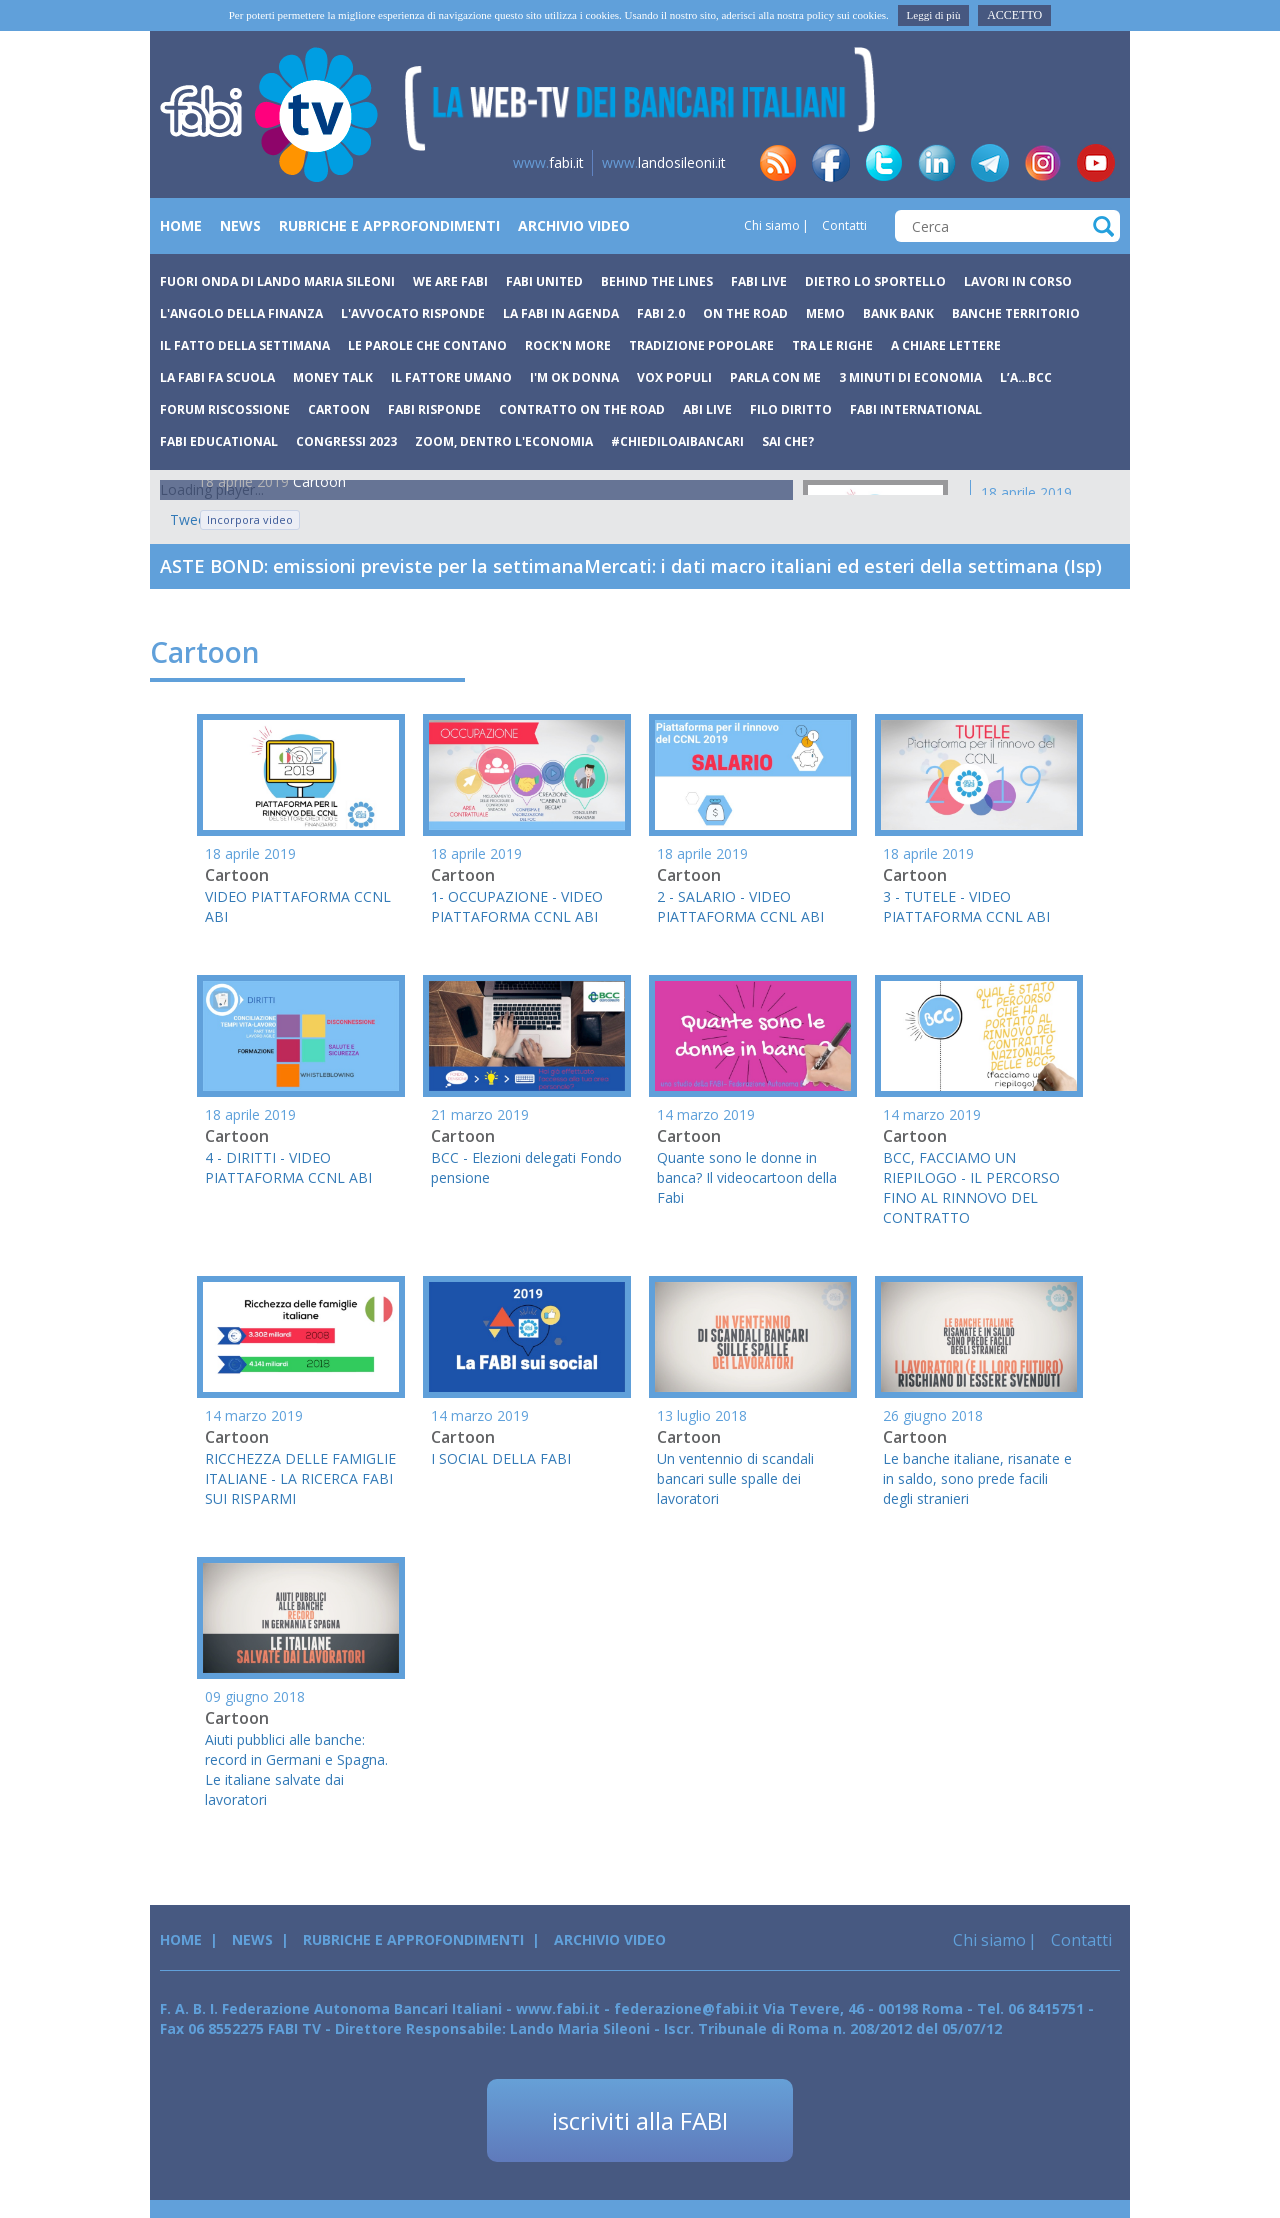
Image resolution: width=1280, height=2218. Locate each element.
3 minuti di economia (910, 377)
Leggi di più (934, 15)
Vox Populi (674, 377)
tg (990, 163)
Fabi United (544, 281)
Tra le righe (832, 345)
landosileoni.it (664, 162)
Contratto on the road (582, 409)
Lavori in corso (1018, 281)
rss (778, 163)
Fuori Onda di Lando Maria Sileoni (277, 281)
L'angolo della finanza (241, 313)
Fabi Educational (219, 441)
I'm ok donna (574, 377)
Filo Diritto (791, 409)
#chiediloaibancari (677, 441)
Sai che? (788, 441)
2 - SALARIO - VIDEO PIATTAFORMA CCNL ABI (740, 906)
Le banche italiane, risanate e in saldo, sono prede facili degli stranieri (977, 1478)
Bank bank (898, 313)
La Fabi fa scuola (217, 377)
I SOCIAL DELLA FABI (501, 1458)
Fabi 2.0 (661, 313)
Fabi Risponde (434, 409)
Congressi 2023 (346, 441)
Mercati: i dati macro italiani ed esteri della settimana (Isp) (843, 566)
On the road (745, 313)
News (240, 225)
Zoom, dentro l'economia (504, 441)
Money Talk (333, 377)
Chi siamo (772, 225)
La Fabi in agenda (561, 313)
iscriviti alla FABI (640, 2120)
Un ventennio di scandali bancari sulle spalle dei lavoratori (735, 1478)
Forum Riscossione (225, 409)
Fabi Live (759, 281)
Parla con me (775, 377)
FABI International (916, 409)
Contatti (843, 225)
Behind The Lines (657, 281)
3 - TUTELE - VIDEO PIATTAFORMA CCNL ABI (966, 906)
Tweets (180, 519)
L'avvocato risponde (413, 313)
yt (1096, 163)
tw (884, 163)
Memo (825, 313)
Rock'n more (568, 345)
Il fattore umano (451, 377)
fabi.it (548, 162)
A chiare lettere (946, 345)
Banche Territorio (1016, 313)
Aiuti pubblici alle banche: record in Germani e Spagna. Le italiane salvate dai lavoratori (296, 1769)
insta (1043, 163)
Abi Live (707, 409)
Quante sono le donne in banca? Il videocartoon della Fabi (747, 1177)
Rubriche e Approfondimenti (389, 225)
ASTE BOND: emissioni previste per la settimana (372, 566)
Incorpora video (250, 519)
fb (831, 163)
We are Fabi (450, 281)
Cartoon (339, 409)
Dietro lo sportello (875, 281)
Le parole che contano (427, 345)
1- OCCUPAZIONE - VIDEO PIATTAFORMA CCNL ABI (517, 906)
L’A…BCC (1026, 377)
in (937, 163)
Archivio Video (574, 225)
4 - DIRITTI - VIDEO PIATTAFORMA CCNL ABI (288, 1167)
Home (181, 225)
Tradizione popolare (701, 345)
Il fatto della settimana (245, 345)
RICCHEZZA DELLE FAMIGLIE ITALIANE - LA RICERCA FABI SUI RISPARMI (300, 1478)
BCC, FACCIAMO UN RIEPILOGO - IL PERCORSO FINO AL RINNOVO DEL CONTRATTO (971, 1187)
